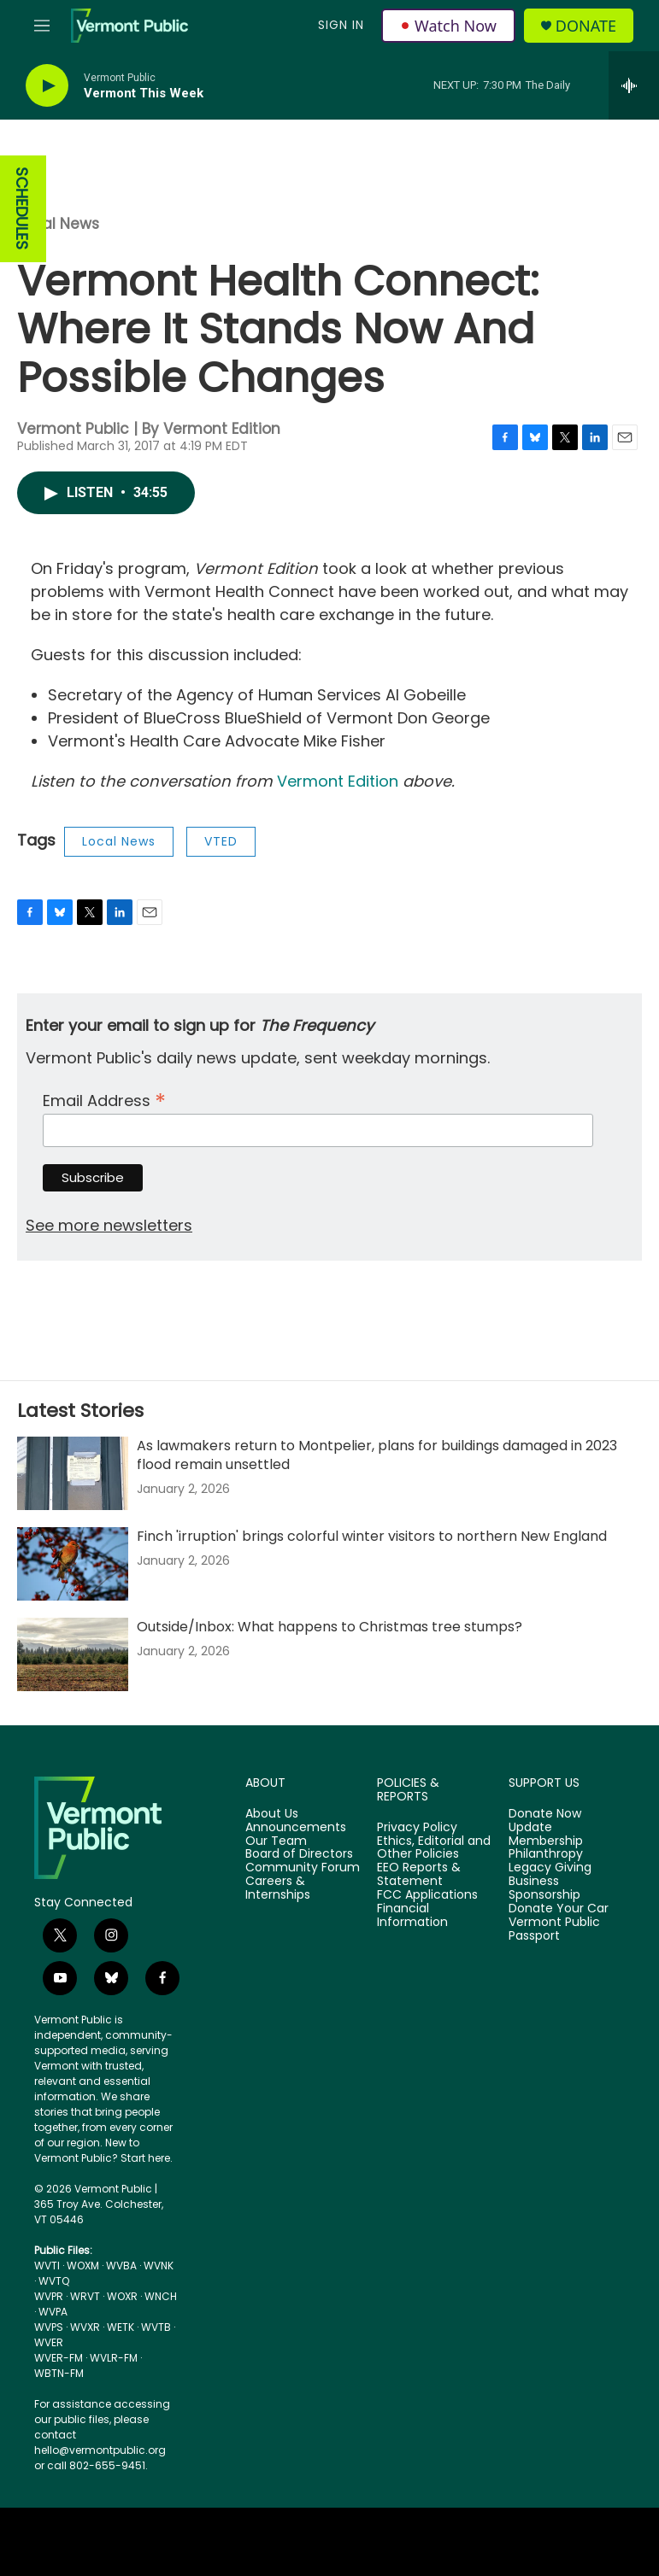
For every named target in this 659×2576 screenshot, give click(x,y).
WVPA (53, 2311)
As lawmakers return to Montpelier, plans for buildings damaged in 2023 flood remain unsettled (377, 1455)
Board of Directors (299, 1854)
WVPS (48, 2327)
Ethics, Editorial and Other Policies (434, 1848)
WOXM (83, 2265)
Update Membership (546, 1834)
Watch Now (448, 25)
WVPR (48, 2296)
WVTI (47, 2265)
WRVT (85, 2296)
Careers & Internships (277, 1888)
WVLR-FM (114, 2358)
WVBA (121, 2265)
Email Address (104, 1098)
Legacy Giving (550, 1868)
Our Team (276, 1841)
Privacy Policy (417, 1828)
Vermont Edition (337, 781)
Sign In (341, 24)
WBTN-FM (59, 2373)
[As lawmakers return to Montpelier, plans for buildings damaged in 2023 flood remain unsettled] (72, 1473)
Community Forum (302, 1868)
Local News (58, 224)
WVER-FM (58, 2358)
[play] (47, 86)
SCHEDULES (21, 208)
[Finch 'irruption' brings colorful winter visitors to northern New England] (72, 1564)
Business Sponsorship (544, 1888)
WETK (120, 2327)
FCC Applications (427, 1895)
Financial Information (412, 1915)
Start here (145, 2158)
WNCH (160, 2296)
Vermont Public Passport (554, 1929)
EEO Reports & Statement (419, 1874)
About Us (271, 1814)
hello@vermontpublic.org (100, 2450)
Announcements (295, 1828)
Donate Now (545, 1814)
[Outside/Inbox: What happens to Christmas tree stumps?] (72, 1654)
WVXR (85, 2327)
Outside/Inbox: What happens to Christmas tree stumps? (329, 1626)
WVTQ (53, 2281)
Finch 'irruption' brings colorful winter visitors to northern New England (372, 1536)
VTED (221, 841)
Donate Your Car (559, 1909)
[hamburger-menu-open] (42, 26)
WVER (48, 2342)
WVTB (156, 2327)
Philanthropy (546, 1854)
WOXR (122, 2296)
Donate (586, 26)
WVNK (159, 2265)
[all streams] (634, 85)
